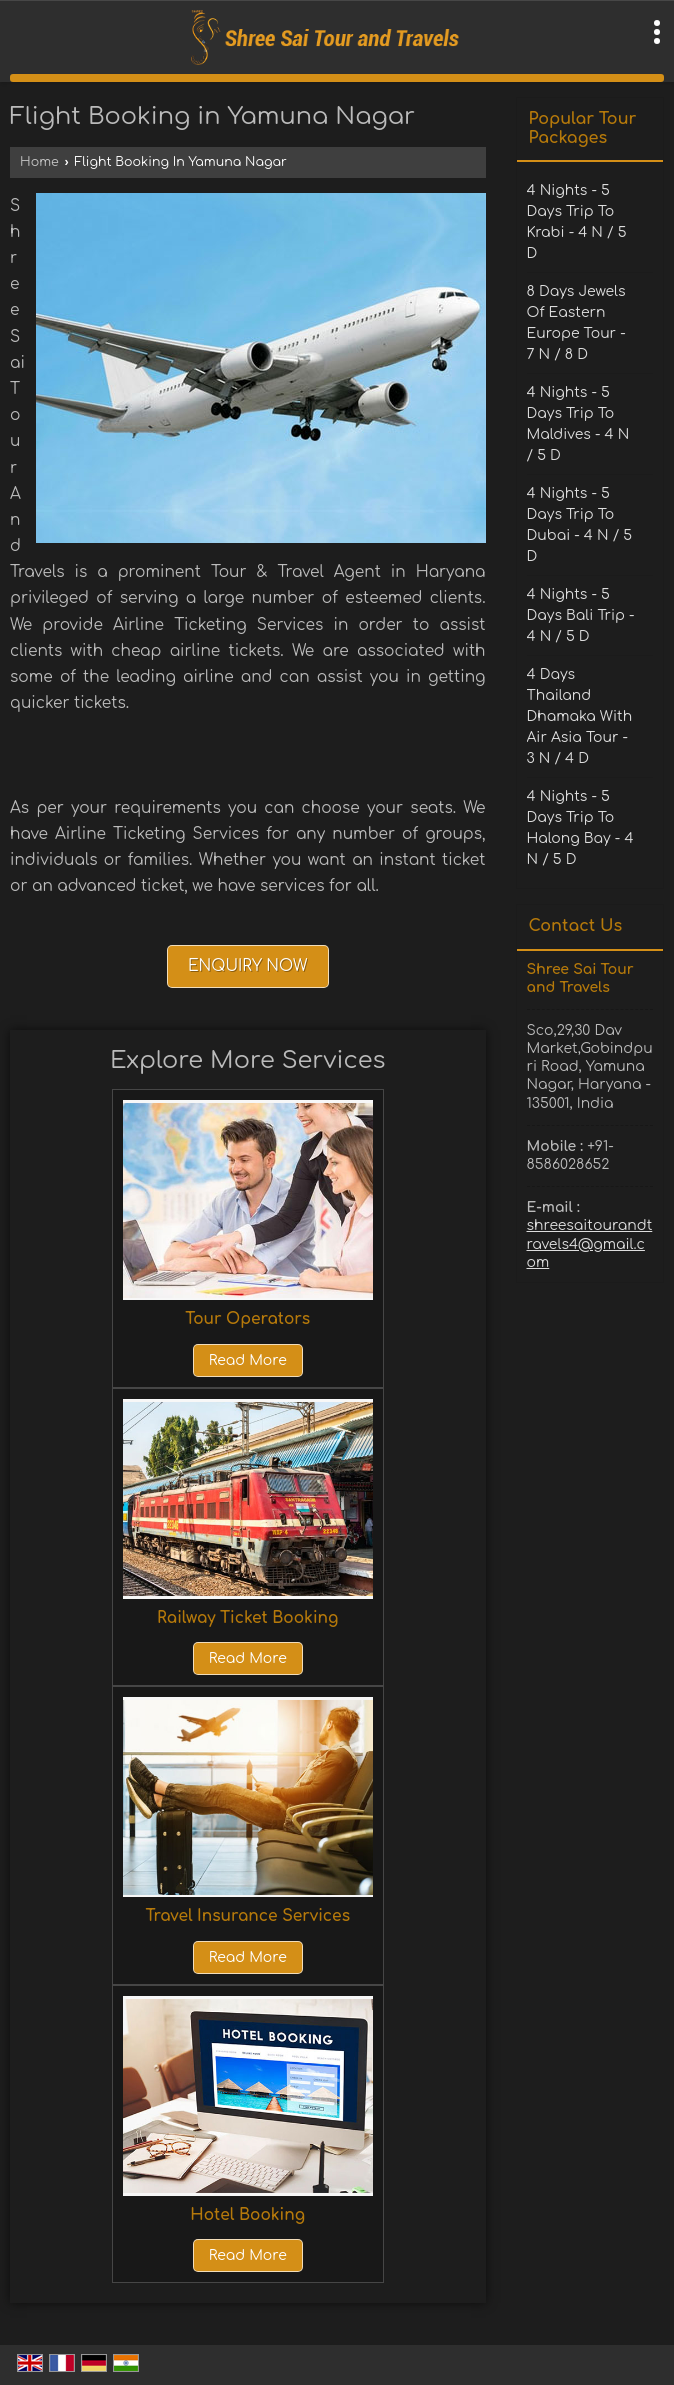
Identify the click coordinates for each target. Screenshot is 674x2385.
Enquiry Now (248, 966)
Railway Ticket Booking (247, 1618)
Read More (248, 1360)
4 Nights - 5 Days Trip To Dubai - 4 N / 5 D (580, 525)
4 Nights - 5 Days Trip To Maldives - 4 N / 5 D (578, 424)
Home (39, 162)
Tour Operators (247, 1319)
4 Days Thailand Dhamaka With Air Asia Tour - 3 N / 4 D (580, 716)
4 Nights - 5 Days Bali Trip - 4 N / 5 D (581, 615)
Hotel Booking (247, 2215)
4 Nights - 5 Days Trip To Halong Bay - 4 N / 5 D (580, 828)
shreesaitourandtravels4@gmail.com (590, 1243)
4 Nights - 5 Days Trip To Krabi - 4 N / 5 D (577, 222)
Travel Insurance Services (247, 1916)
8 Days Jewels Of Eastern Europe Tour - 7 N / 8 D (576, 323)
